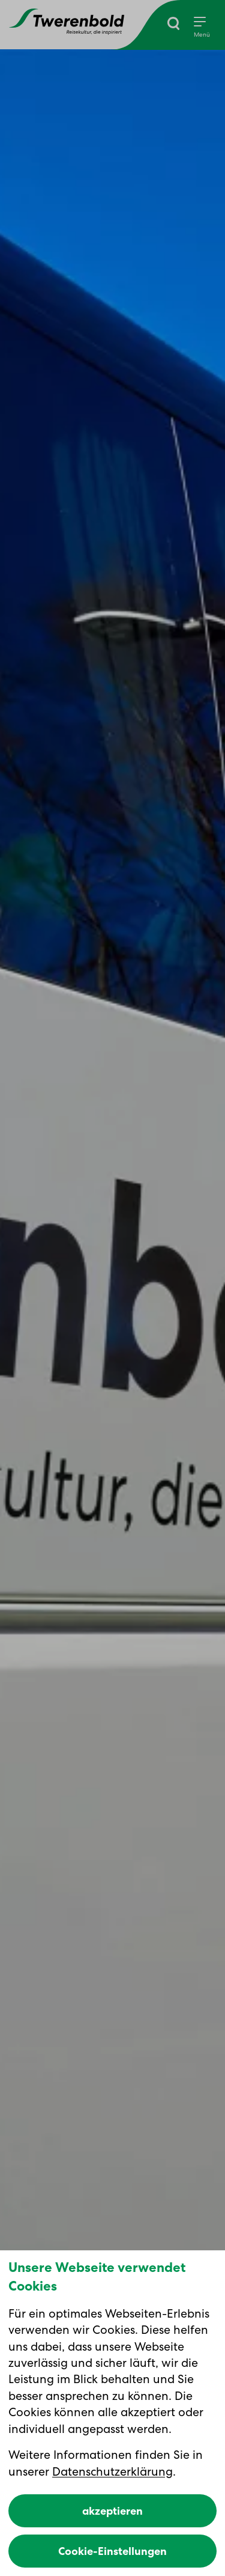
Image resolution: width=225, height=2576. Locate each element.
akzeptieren (112, 2511)
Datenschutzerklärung (112, 2471)
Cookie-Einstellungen (112, 2551)
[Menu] (202, 27)
